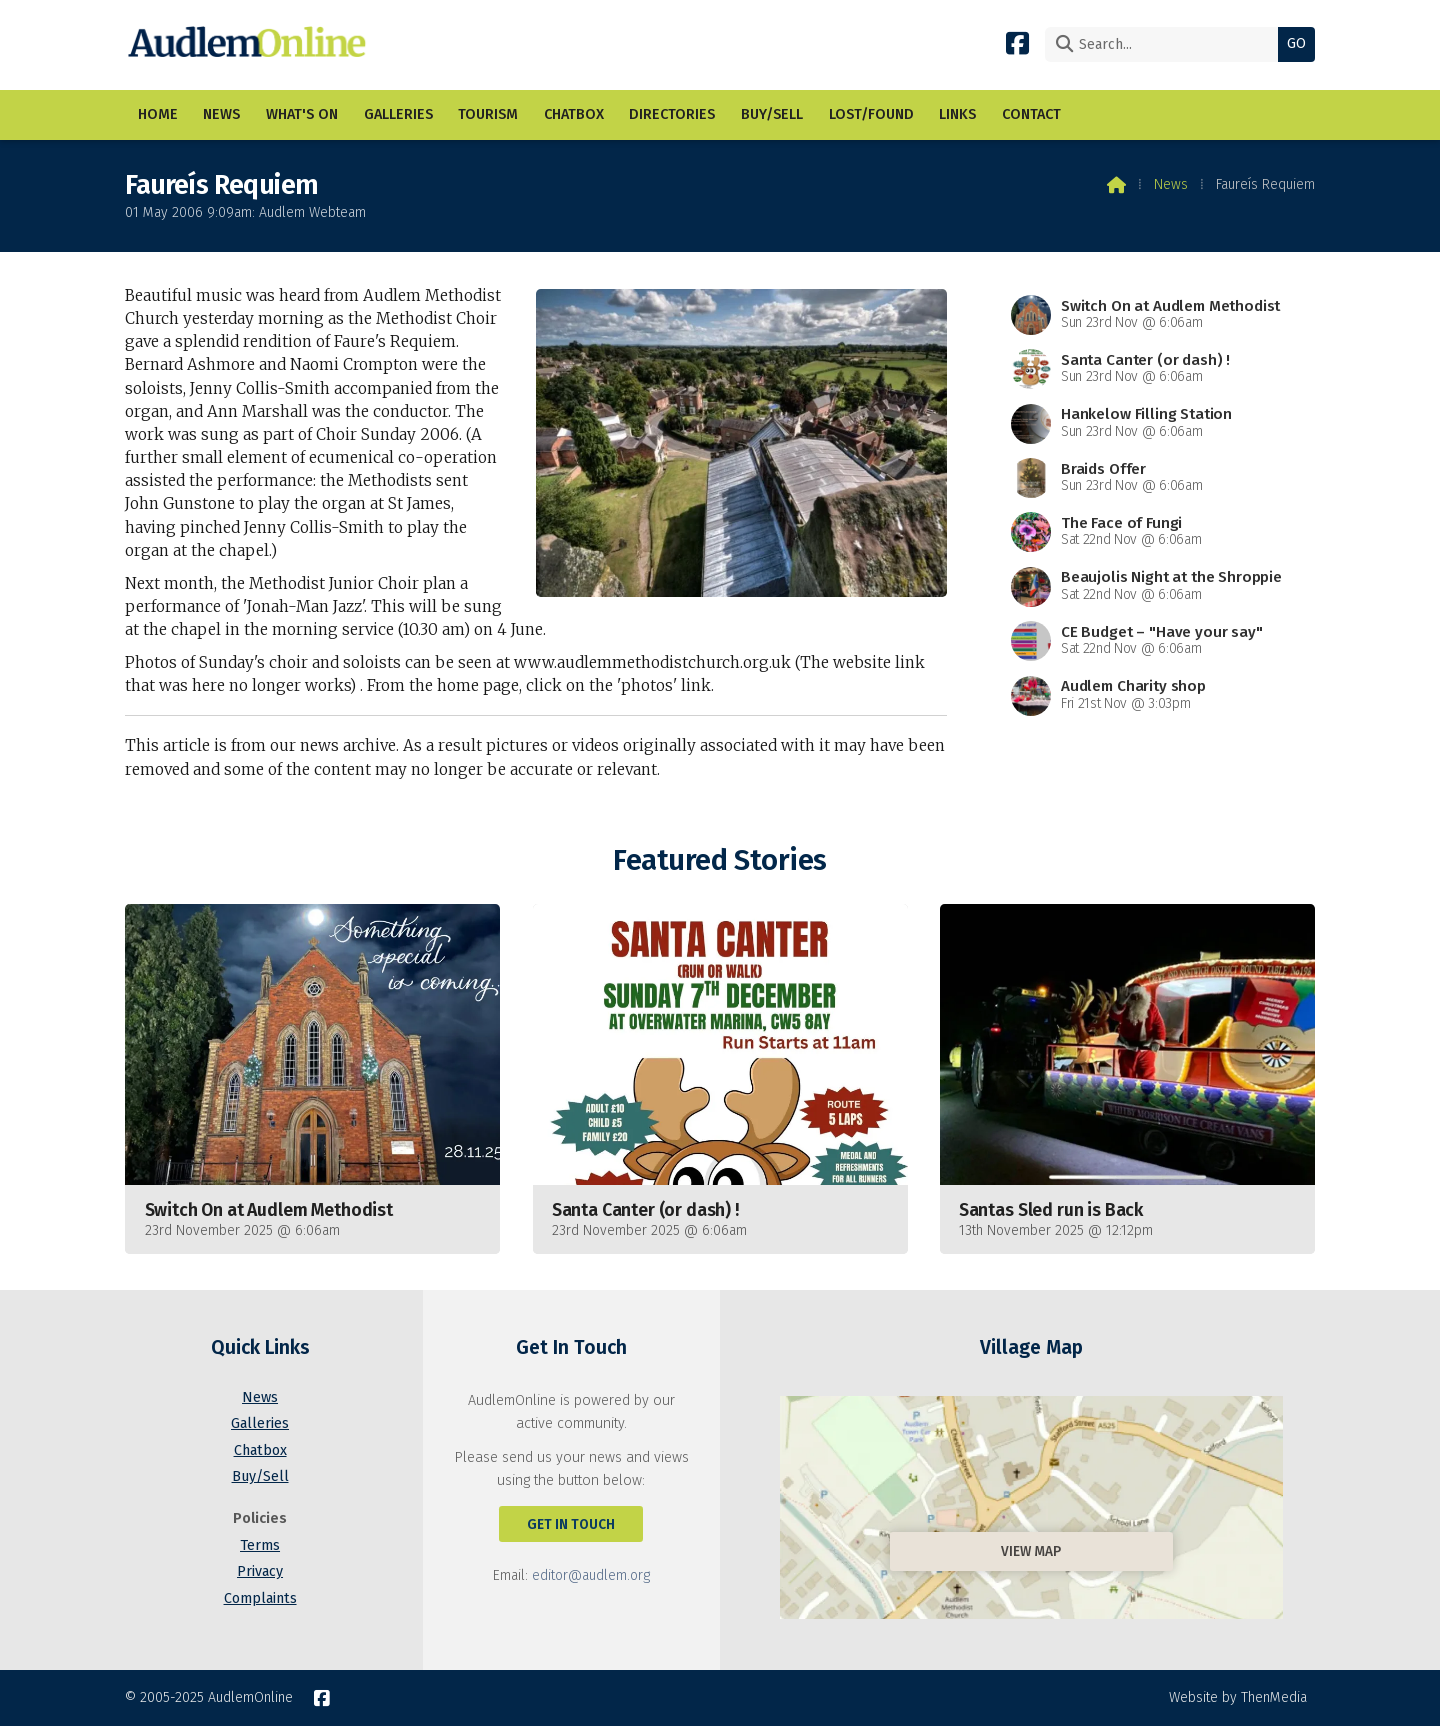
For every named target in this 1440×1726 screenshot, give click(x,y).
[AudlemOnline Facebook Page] (1017, 42)
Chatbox (260, 1450)
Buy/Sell (260, 1476)
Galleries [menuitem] (398, 114)
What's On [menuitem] (302, 114)
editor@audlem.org (591, 1575)
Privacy (260, 1571)
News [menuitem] (221, 114)
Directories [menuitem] (672, 114)
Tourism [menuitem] (488, 114)
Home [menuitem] (158, 114)
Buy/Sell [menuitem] (772, 114)
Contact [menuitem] (1031, 114)
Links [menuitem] (957, 114)
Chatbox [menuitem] (574, 114)
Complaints (260, 1598)
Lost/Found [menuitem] (871, 114)
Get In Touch (571, 1524)
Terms (260, 1545)
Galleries (260, 1423)
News (1171, 184)
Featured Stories (719, 860)
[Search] (1166, 44)
